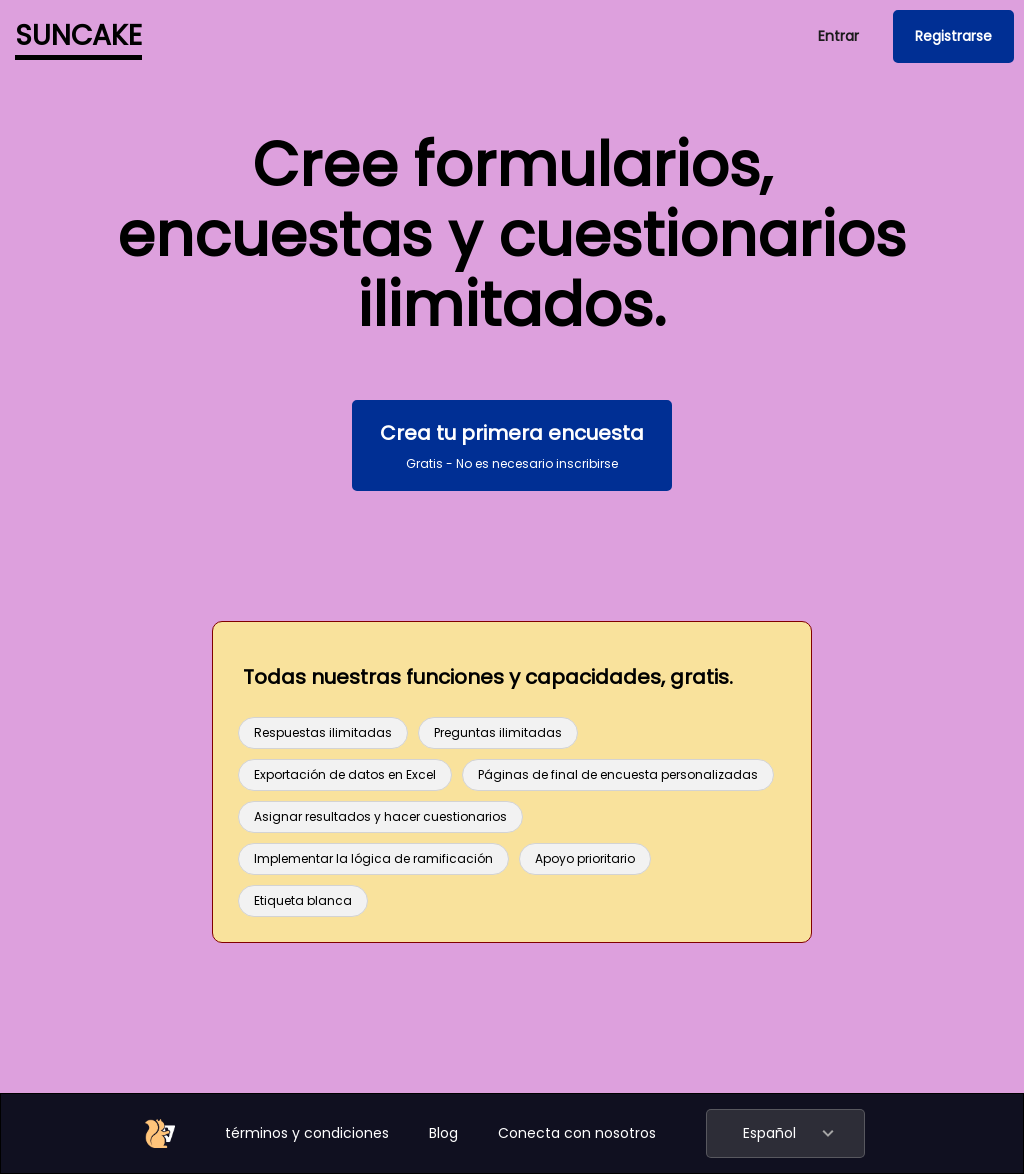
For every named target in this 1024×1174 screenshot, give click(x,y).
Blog (443, 1133)
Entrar (838, 36)
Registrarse (953, 36)
